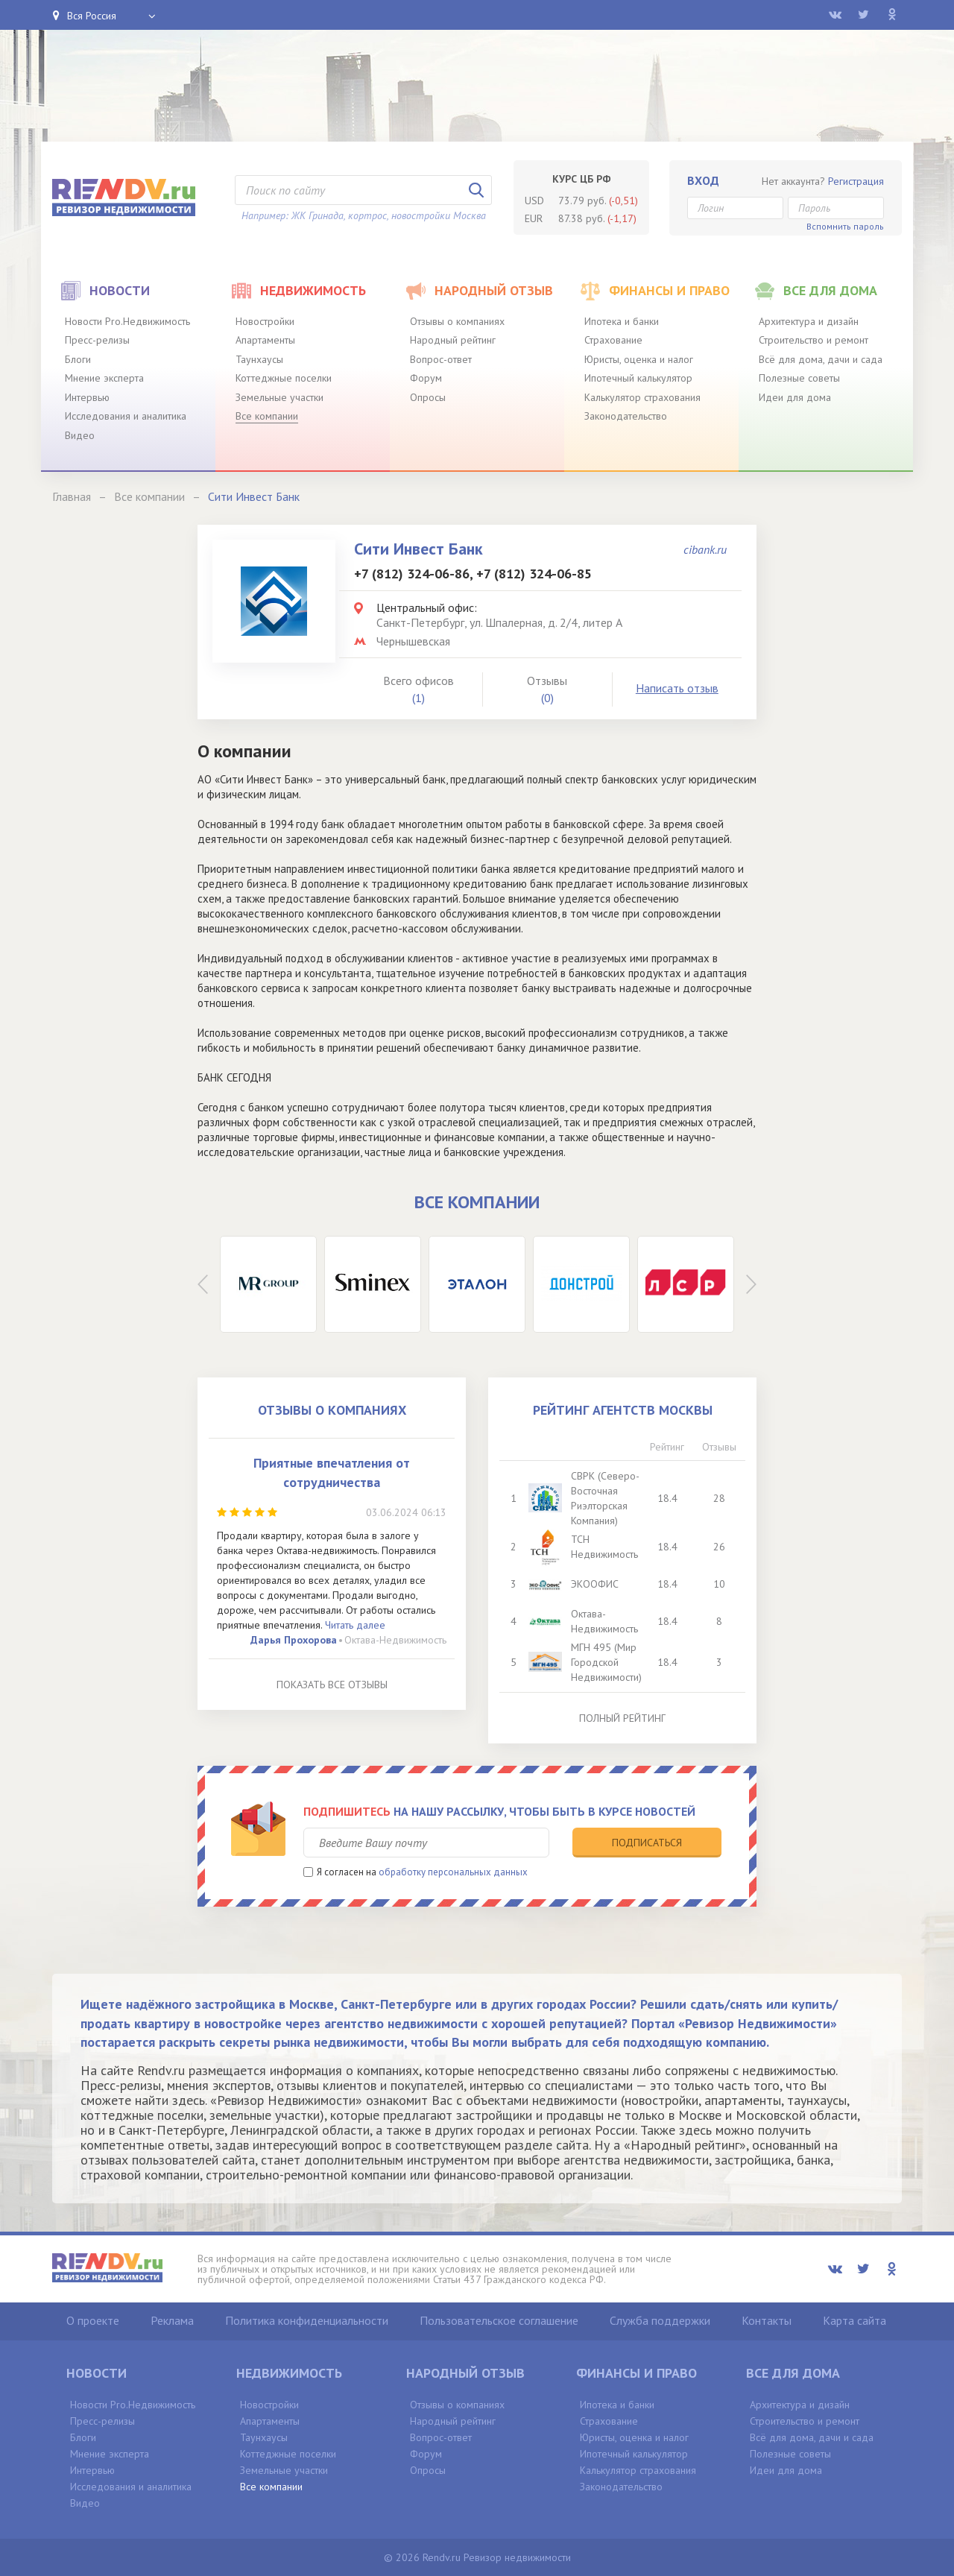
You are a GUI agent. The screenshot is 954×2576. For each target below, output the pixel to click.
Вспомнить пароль (845, 226)
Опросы (428, 397)
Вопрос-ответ (441, 359)
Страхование (613, 340)
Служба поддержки (660, 2320)
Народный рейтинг (453, 340)
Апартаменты (265, 340)
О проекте (92, 2320)
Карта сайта (854, 2320)
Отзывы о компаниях (457, 321)
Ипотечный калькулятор (638, 378)
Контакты (767, 2320)
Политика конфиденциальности (306, 2320)
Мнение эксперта (104, 378)
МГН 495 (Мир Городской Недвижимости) (606, 1662)
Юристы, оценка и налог (638, 359)
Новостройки (265, 321)
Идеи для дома (795, 397)
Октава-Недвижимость (395, 1640)
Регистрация (856, 181)
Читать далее (355, 1625)
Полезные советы (799, 378)
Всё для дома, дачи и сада (820, 359)
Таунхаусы (259, 359)
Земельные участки (279, 397)
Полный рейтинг (622, 1718)
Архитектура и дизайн (809, 321)
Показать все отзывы (332, 1684)
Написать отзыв (677, 688)
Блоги (78, 359)
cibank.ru (705, 549)
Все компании (267, 416)
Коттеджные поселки (284, 378)
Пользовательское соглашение (499, 2320)
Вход (703, 180)
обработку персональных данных (453, 1872)
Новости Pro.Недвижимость (127, 321)
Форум (426, 378)
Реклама (172, 2320)
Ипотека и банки (621, 321)
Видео (80, 435)
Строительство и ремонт (813, 340)
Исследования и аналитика (125, 416)
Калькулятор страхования (642, 397)
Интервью (87, 397)
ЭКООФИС (595, 1584)
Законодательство (625, 416)
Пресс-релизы (97, 340)
